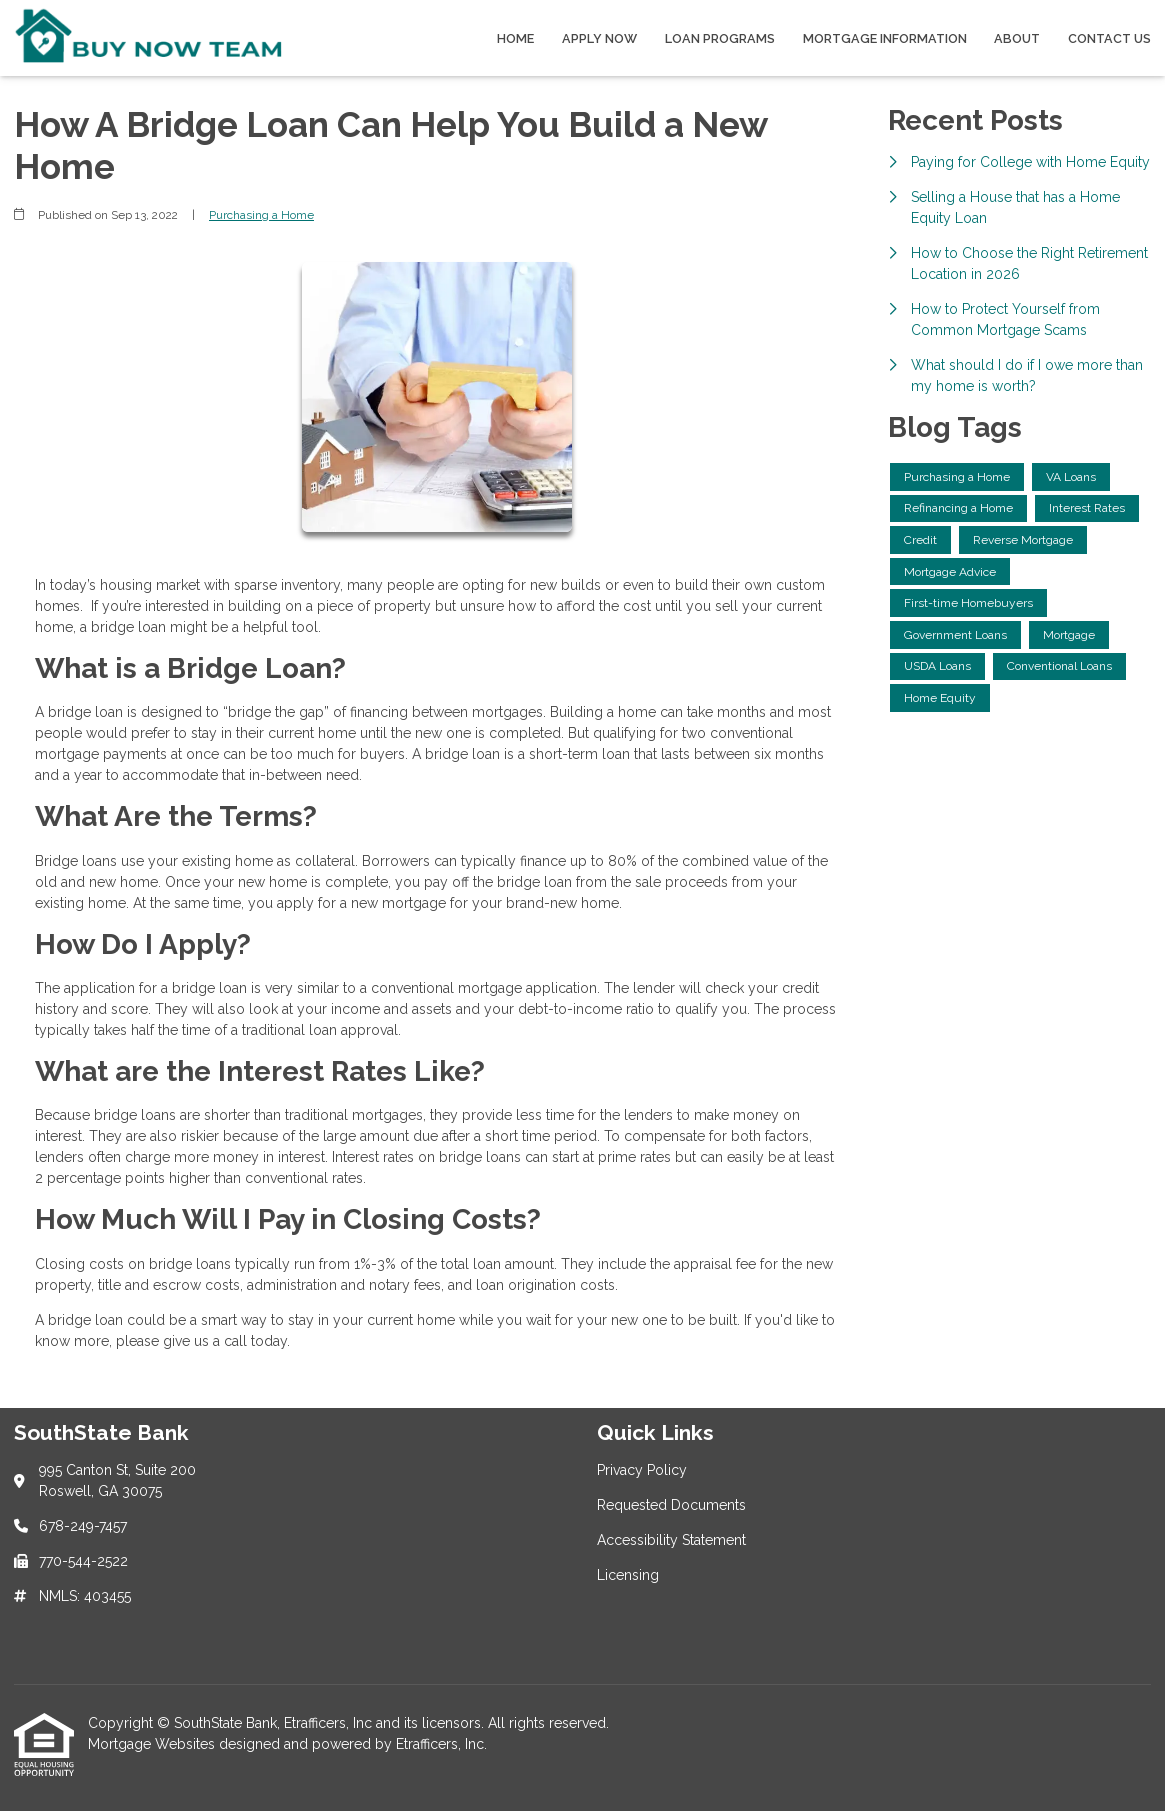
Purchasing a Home (261, 215)
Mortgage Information (885, 38)
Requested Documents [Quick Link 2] (671, 1505)
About (1017, 38)
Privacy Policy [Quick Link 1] (642, 1470)
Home (515, 38)
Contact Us (1109, 38)
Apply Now (599, 38)
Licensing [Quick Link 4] (628, 1575)
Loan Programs (720, 38)
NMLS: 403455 (85, 1596)
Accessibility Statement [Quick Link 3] (671, 1540)
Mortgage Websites (153, 1744)
